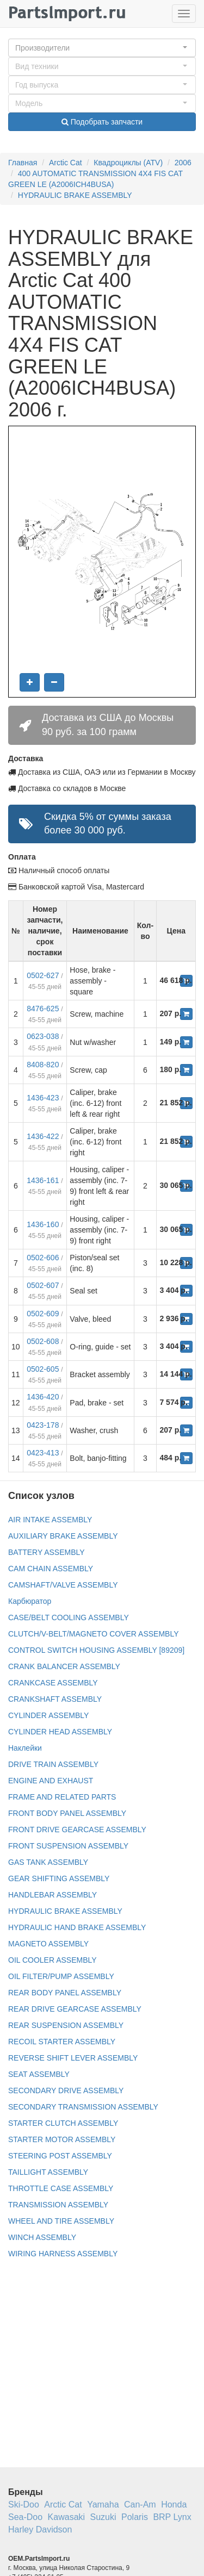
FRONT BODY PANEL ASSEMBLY (67, 1813)
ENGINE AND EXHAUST (50, 1780)
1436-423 (43, 1097)
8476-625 (43, 1008)
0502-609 (43, 1313)
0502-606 (43, 1257)
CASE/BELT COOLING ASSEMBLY (68, 1617)
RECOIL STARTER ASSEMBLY (61, 2041)
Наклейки (25, 1748)
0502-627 (43, 975)
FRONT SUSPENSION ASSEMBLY (68, 1845)
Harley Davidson (40, 2529)
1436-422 (43, 1136)
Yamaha (103, 2504)
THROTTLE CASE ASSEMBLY (60, 2188)
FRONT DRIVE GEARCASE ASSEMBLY (77, 1829)
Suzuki (103, 2517)
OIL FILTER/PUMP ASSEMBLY (61, 1976)
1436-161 (43, 1180)
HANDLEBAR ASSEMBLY (52, 1894)
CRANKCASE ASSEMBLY (53, 1682)
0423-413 (43, 1452)
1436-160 (43, 1224)
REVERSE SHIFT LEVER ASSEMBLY (73, 2058)
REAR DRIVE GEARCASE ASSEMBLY (74, 2009)
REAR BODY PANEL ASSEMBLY (64, 1992)
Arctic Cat (65, 162)
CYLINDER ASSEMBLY (48, 1715)
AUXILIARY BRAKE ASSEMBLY (63, 1536)
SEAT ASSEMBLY (39, 2074)
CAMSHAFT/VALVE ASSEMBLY (63, 1585)
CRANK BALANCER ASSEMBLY (64, 1666)
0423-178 (43, 1425)
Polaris (134, 2517)
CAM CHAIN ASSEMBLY (50, 1568)
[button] (102, 48)
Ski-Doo (23, 2504)
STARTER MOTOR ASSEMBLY (61, 2139)
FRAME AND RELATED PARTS (62, 1797)
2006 (183, 162)
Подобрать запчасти (102, 121)
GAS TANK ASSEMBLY (48, 1862)
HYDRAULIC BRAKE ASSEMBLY (75, 195)
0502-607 (43, 1285)
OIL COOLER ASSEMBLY (52, 1960)
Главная (22, 162)
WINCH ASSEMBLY (42, 2237)
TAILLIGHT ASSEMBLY (48, 2172)
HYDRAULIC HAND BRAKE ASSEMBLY (77, 1927)
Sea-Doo (25, 2517)
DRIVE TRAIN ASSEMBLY (53, 1764)
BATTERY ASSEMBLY (46, 1552)
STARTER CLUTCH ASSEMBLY (63, 2123)
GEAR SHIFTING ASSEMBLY (58, 1878)
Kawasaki (66, 2517)
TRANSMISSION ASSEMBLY (58, 2204)
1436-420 (43, 1396)
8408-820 (43, 1064)
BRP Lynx (172, 2517)
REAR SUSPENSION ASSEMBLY (65, 2025)
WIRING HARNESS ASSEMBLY (63, 2253)
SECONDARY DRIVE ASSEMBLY (65, 2090)
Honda (174, 2504)
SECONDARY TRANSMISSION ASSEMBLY (83, 2106)
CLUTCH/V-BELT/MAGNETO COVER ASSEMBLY (93, 1633)
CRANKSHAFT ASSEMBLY (55, 1699)
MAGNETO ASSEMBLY (48, 1943)
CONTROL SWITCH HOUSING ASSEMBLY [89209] (96, 1650)
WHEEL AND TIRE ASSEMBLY (61, 2221)
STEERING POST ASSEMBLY (60, 2155)
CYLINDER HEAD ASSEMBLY (60, 1731)
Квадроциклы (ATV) (128, 162)
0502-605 (43, 1369)
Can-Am (140, 2504)
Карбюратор (29, 1601)
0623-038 (43, 1036)
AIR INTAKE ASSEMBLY (50, 1519)
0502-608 (43, 1341)
